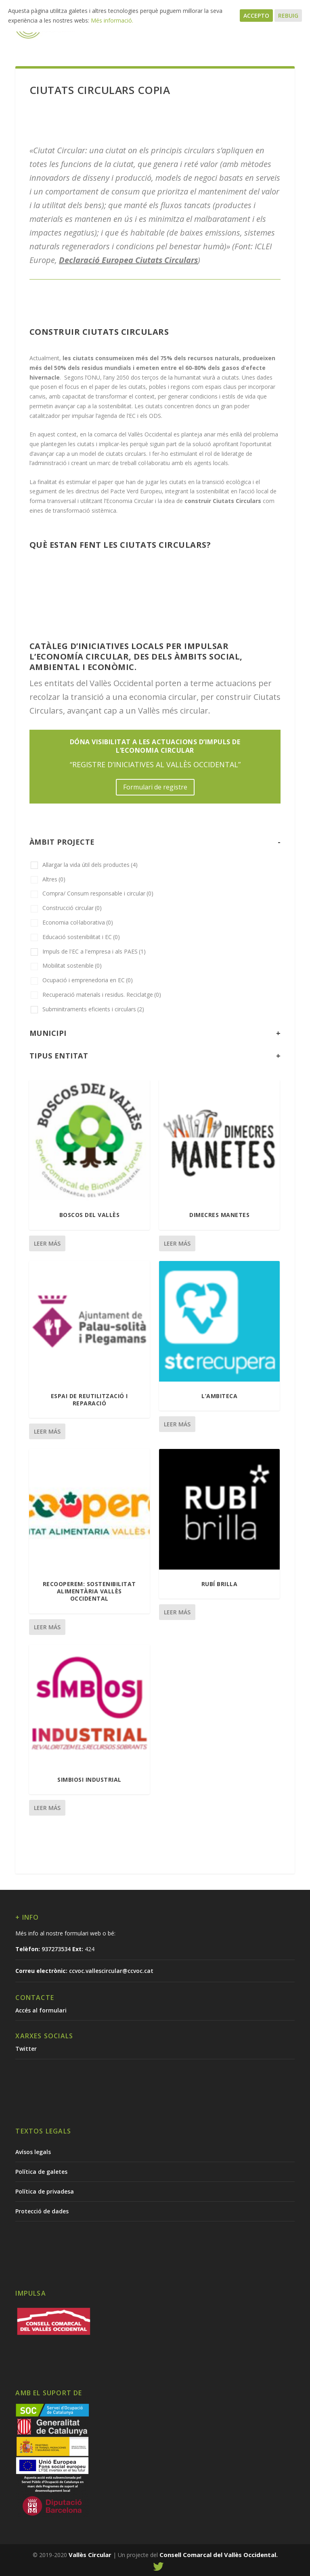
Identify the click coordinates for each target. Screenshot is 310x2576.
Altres (53, 879)
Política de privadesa (44, 2191)
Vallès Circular (90, 2555)
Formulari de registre (155, 787)
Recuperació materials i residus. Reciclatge (101, 994)
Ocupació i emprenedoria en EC (87, 980)
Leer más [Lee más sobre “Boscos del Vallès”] (47, 1243)
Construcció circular (72, 908)
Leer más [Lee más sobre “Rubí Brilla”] (177, 1612)
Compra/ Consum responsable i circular (97, 893)
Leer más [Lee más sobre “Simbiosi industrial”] (47, 1808)
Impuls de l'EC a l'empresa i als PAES (94, 951)
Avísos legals (33, 2152)
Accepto (256, 15)
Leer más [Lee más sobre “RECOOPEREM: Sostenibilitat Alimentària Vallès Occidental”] (47, 1627)
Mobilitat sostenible (72, 965)
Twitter (26, 2048)
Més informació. (112, 20)
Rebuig (288, 15)
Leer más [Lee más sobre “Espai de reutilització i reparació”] (47, 1431)
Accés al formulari (41, 2010)
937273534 (56, 1949)
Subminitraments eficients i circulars (93, 1009)
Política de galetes (41, 2171)
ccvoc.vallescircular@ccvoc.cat (111, 1971)
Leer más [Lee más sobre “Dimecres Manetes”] (177, 1243)
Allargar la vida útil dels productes (90, 864)
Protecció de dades (42, 2211)
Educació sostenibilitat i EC (81, 937)
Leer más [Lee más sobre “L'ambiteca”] (177, 1424)
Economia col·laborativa (77, 922)
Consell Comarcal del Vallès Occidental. (218, 2555)
